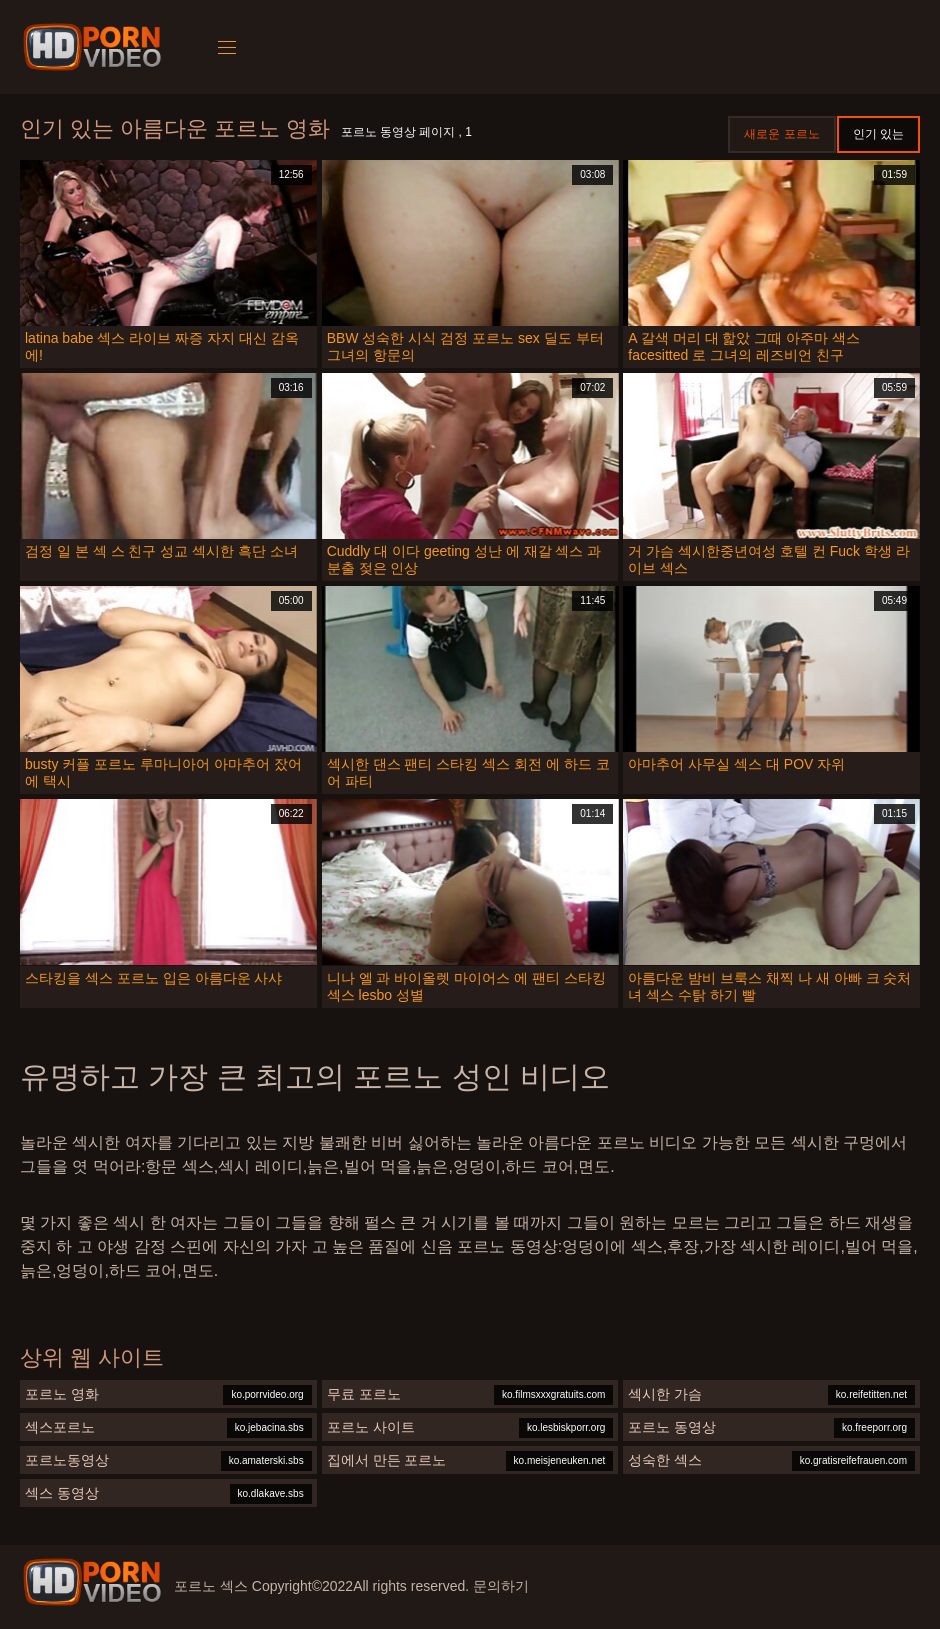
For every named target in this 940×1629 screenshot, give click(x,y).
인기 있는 (878, 134)
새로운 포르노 (781, 134)
